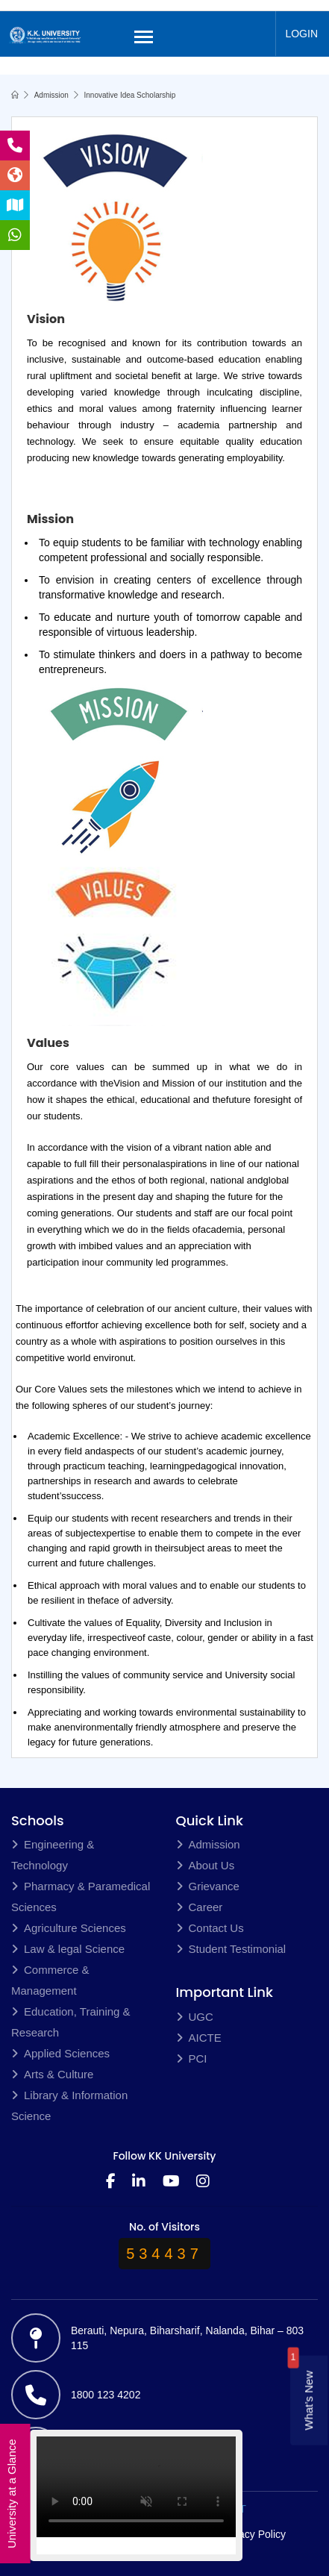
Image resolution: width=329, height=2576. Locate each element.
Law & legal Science (68, 1948)
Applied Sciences (60, 2053)
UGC (194, 2016)
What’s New (308, 2400)
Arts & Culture (52, 2074)
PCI (191, 2058)
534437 (164, 2253)
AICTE (199, 2037)
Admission (51, 95)
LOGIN (301, 34)
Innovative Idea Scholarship (130, 95)
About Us (205, 1865)
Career (199, 1907)
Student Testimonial (231, 1948)
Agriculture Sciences (68, 1928)
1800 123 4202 (105, 2395)
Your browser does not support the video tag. (136, 2492)
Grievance (207, 1886)
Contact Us (210, 1928)
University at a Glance (11, 2494)
